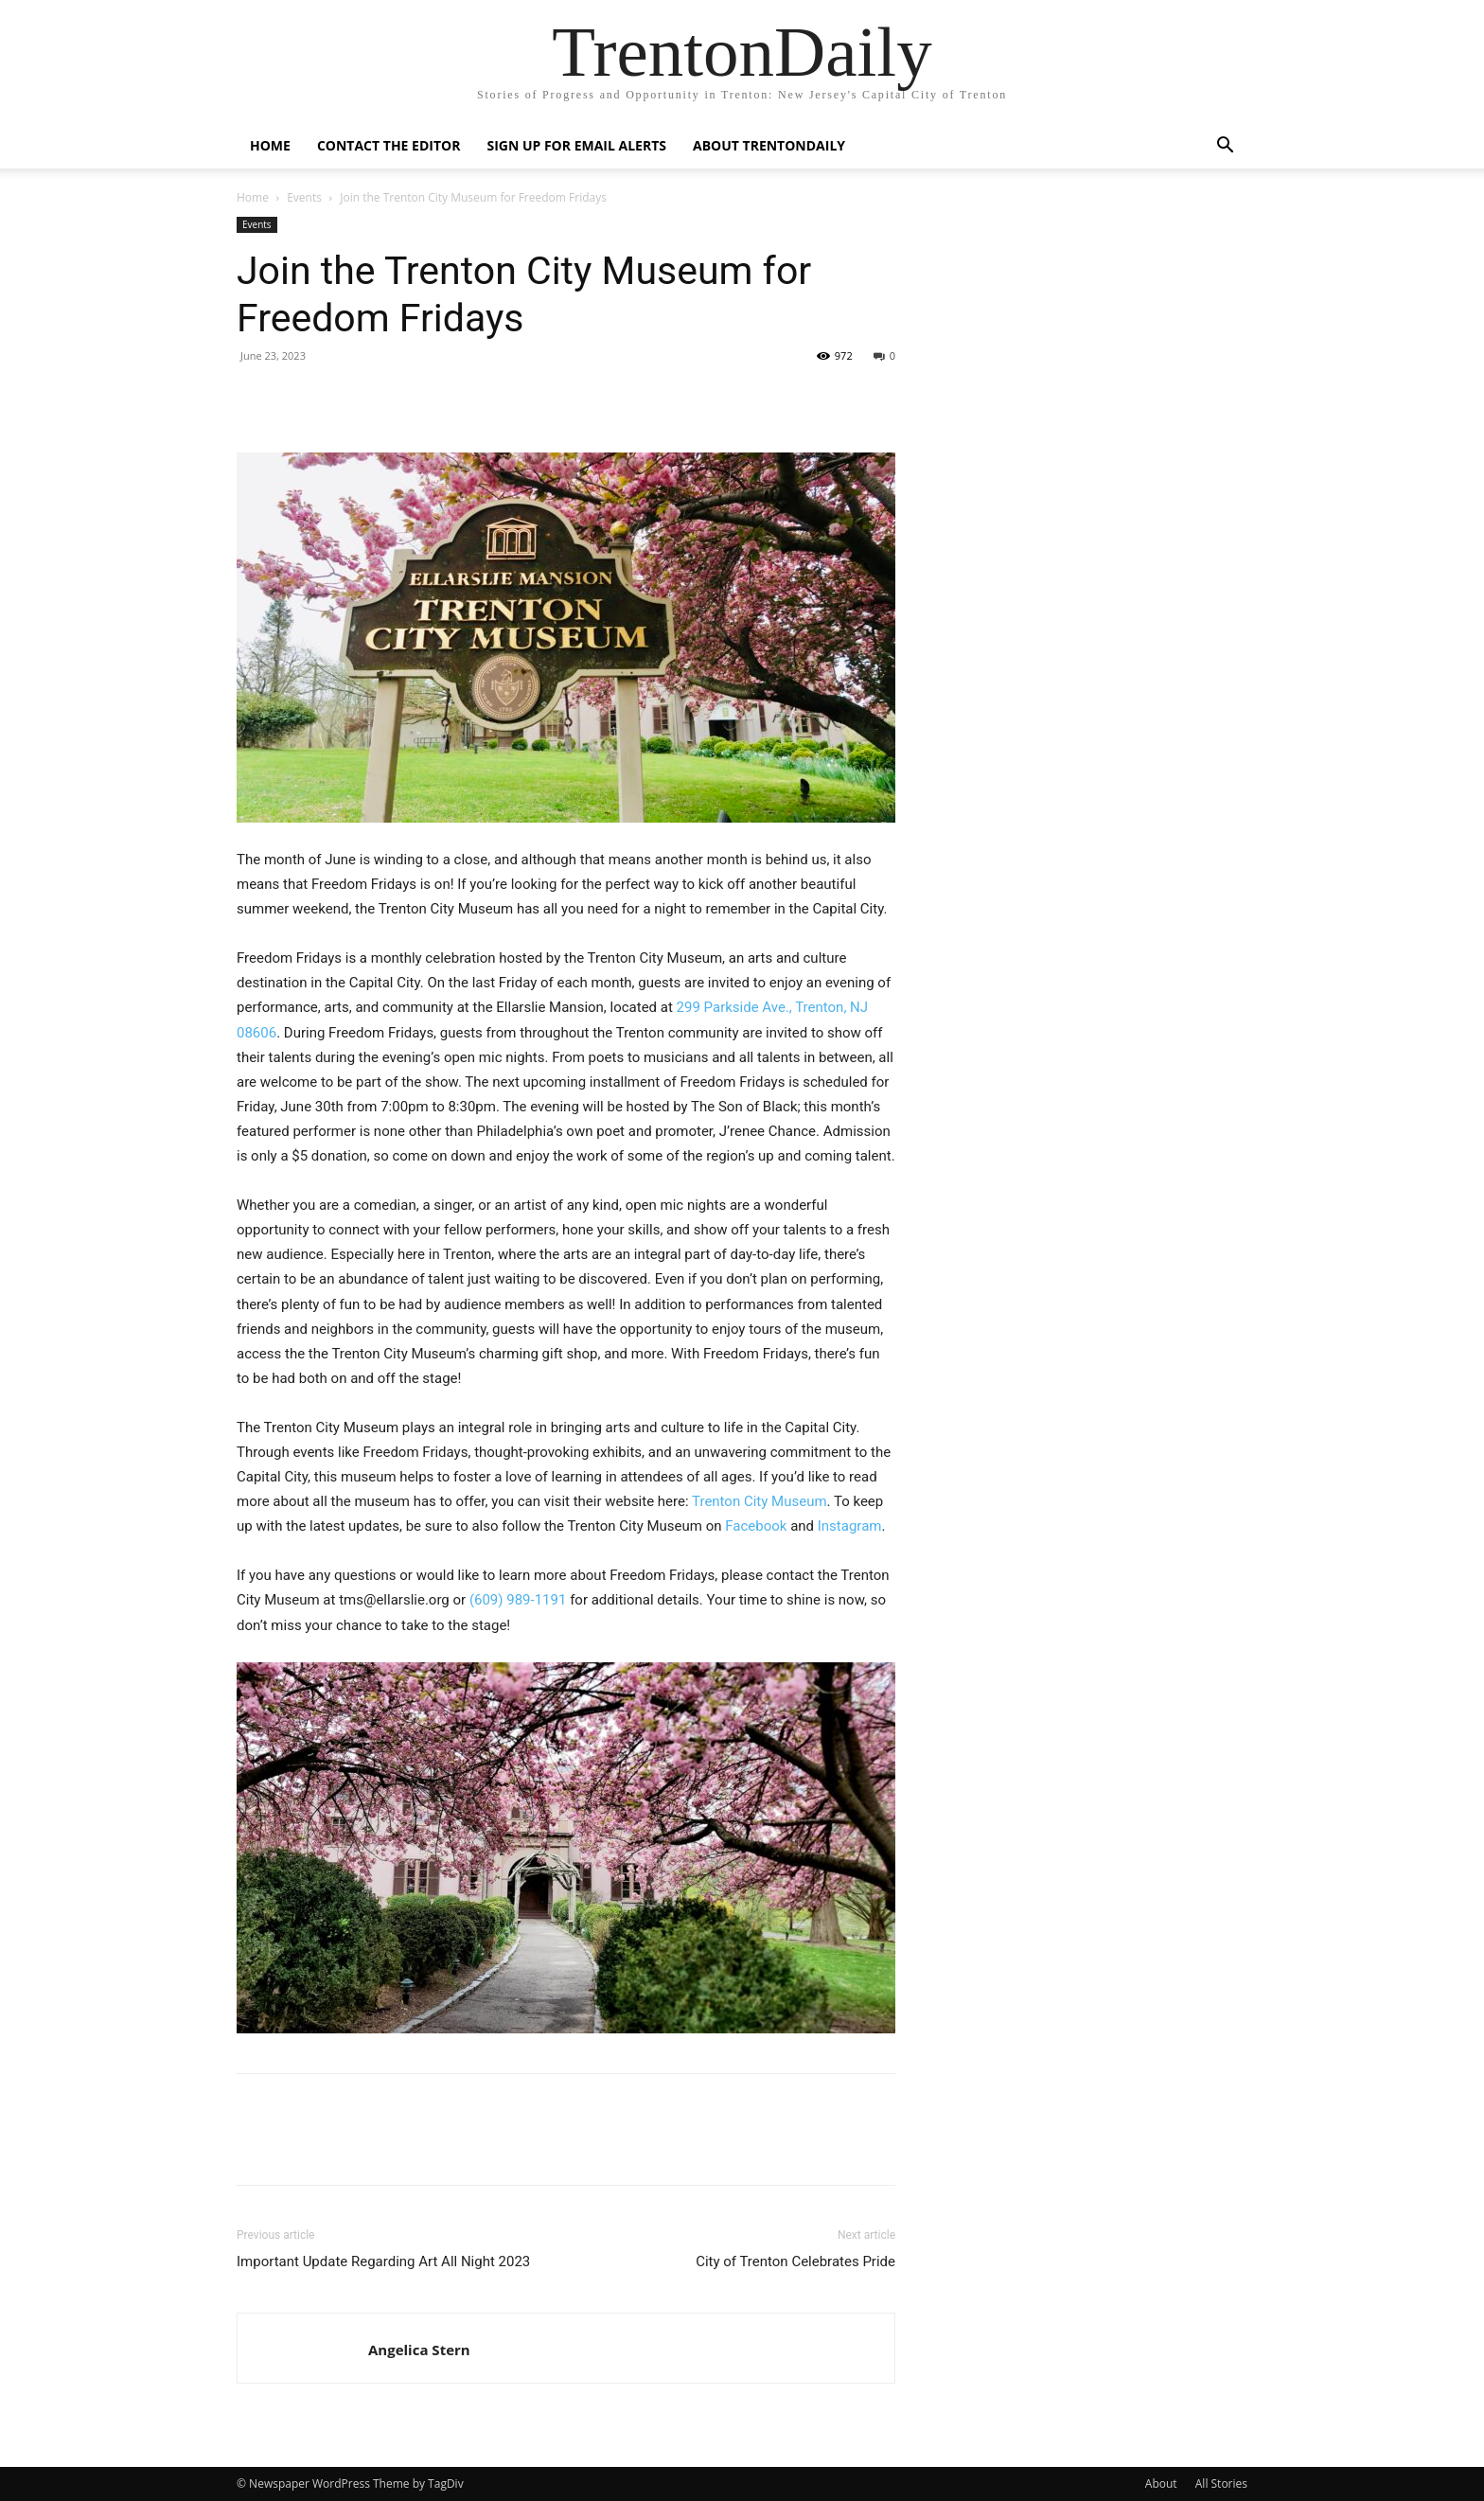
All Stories (1221, 2483)
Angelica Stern (419, 2349)
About (1161, 2483)
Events (304, 197)
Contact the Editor (389, 145)
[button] (1224, 147)
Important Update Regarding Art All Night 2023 (383, 2261)
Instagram (850, 1525)
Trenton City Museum (759, 1501)
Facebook (755, 1525)
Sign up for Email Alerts (576, 145)
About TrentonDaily (769, 145)
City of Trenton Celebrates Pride (795, 2261)
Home (270, 145)
